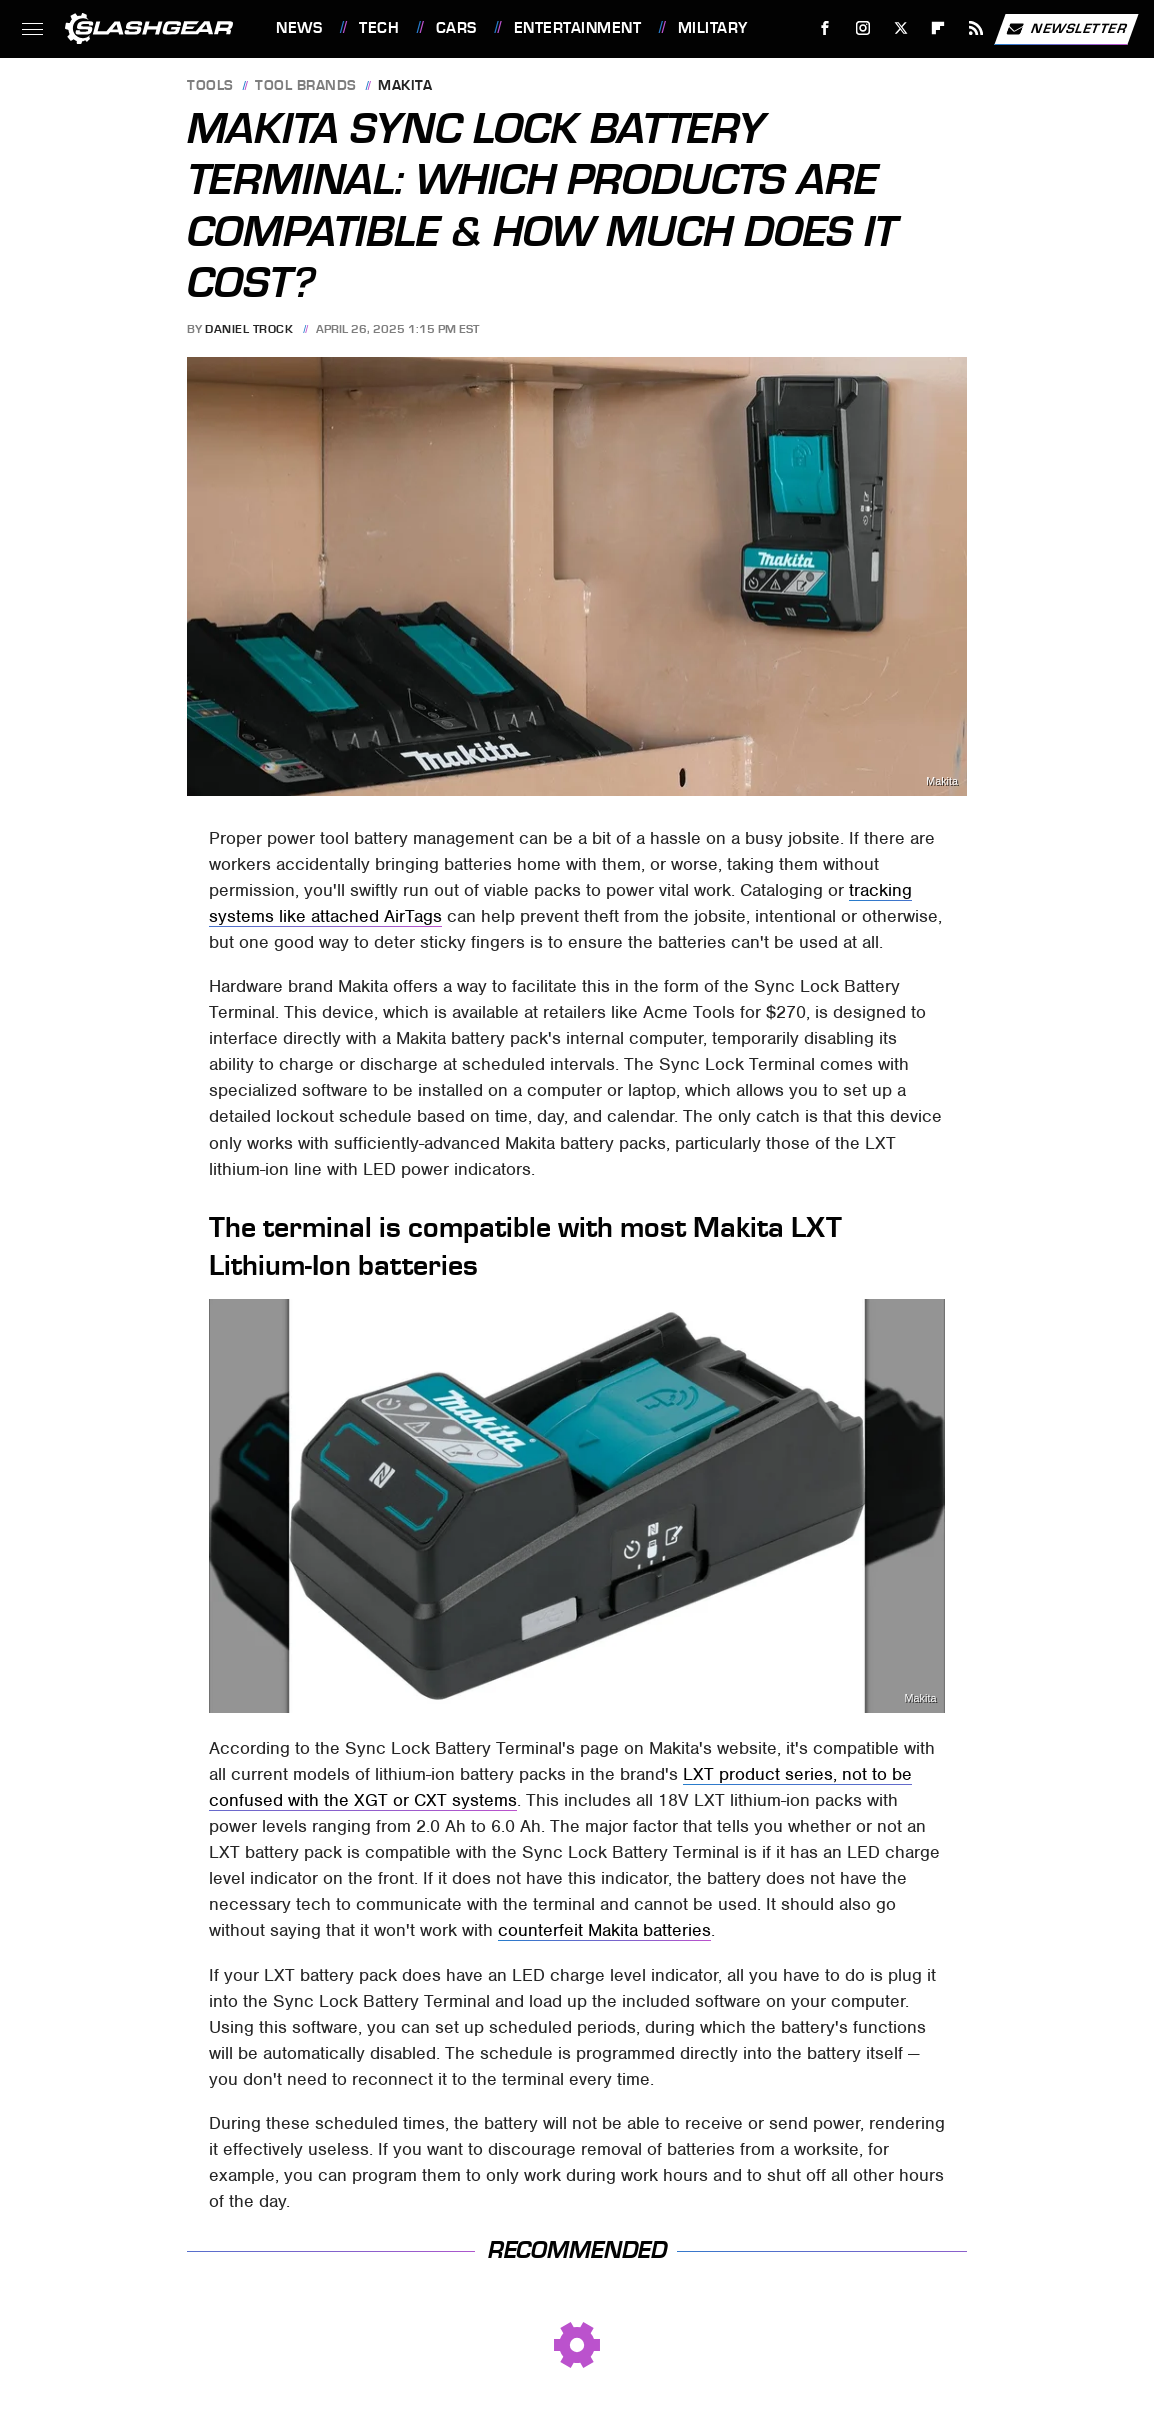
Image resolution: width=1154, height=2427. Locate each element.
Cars (456, 28)
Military (713, 28)
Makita (405, 86)
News (299, 28)
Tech (379, 28)
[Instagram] (863, 28)
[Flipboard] (938, 28)
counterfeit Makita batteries (604, 1930)
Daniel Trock (249, 329)
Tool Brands (306, 86)
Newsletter (1066, 29)
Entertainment (578, 28)
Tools (210, 86)
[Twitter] (900, 28)
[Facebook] (825, 28)
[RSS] (976, 28)
